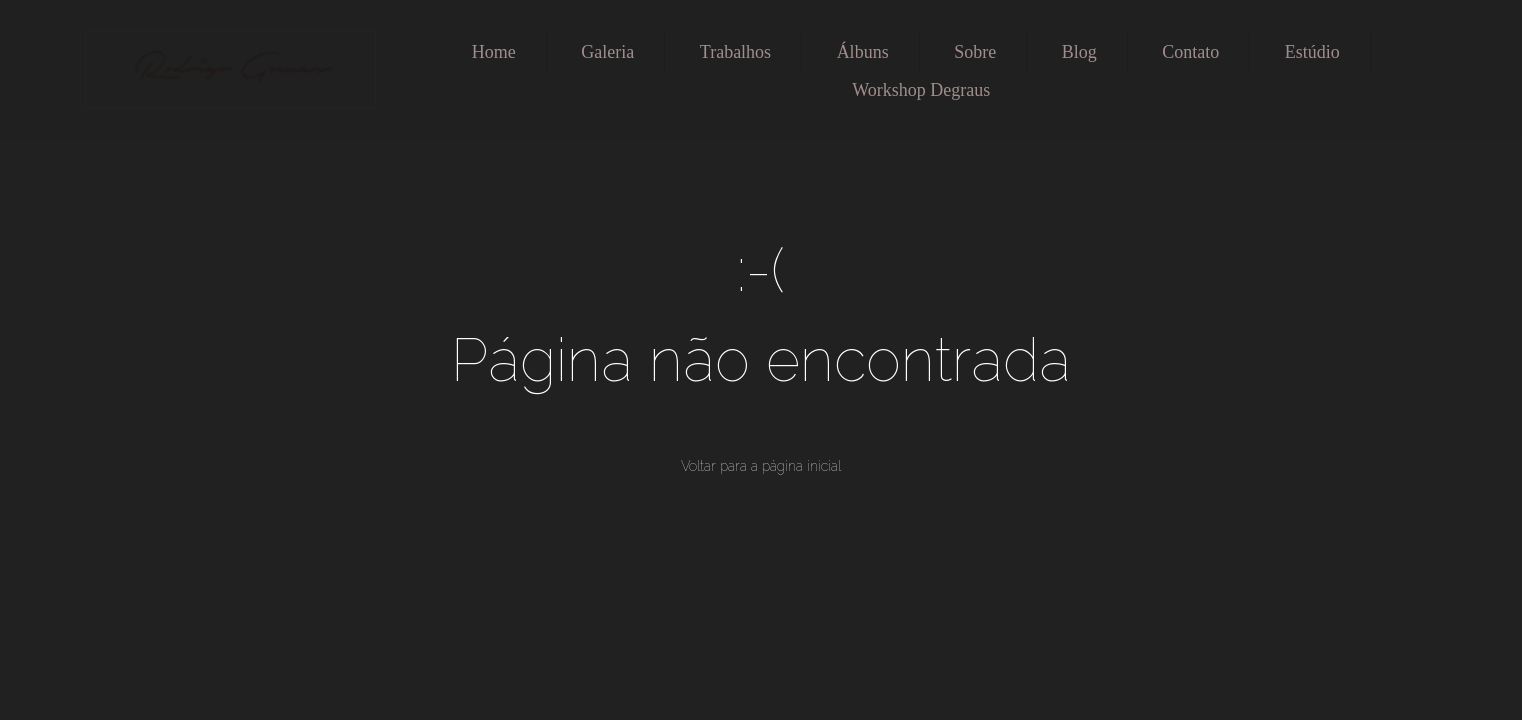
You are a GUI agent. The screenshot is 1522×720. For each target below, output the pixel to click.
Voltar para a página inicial (761, 466)
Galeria (607, 52)
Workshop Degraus (921, 90)
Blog (1079, 52)
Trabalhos (735, 52)
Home (494, 52)
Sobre (975, 52)
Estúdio (1312, 52)
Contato (1190, 52)
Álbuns (863, 52)
